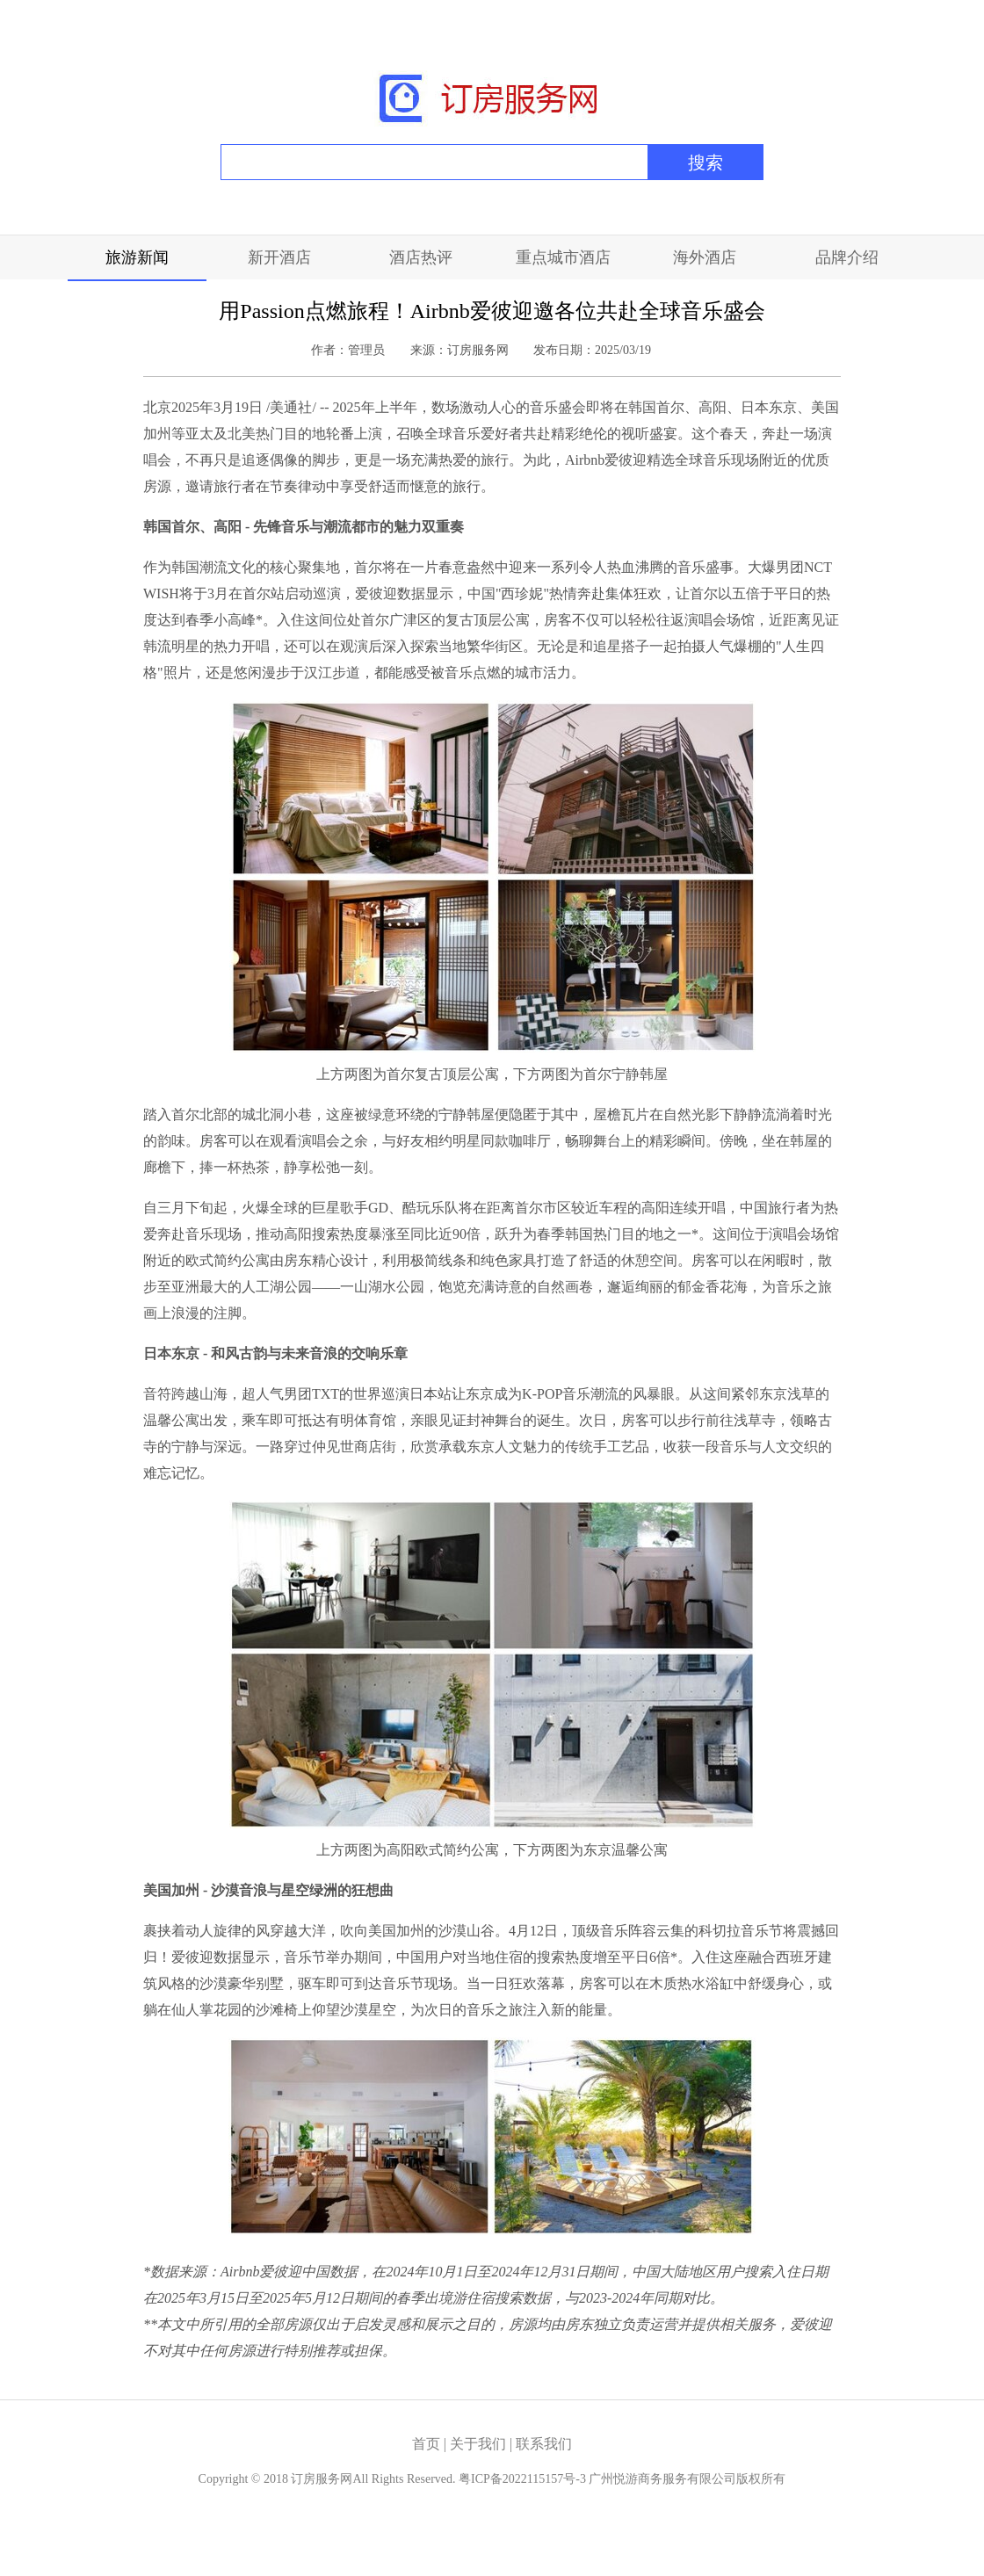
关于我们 (480, 2443)
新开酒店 (279, 257)
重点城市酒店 (563, 257)
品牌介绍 (847, 257)
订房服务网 (321, 2479)
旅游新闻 (137, 257)
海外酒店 (704, 257)
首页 (426, 2443)
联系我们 (544, 2443)
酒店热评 (420, 257)
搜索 (705, 162)
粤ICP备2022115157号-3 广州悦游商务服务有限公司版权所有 (622, 2479)
